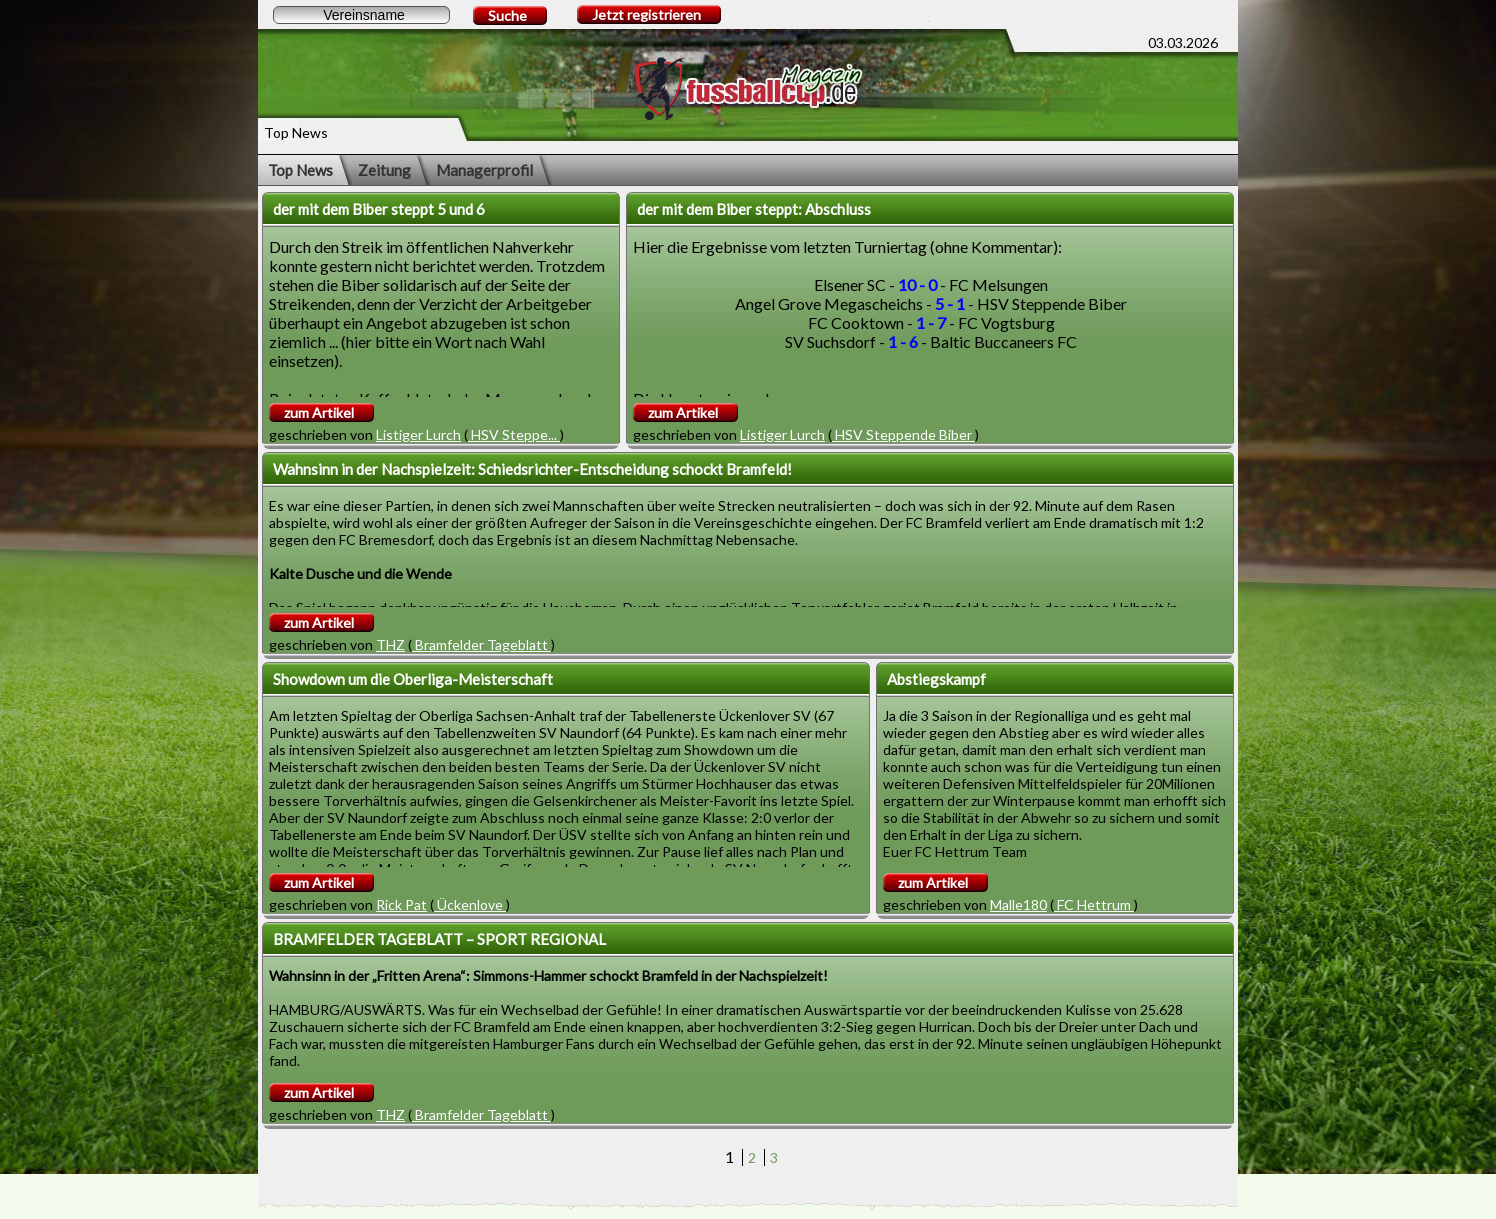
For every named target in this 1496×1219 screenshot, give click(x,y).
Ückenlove (470, 904)
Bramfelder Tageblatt (481, 644)
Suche (507, 15)
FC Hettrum (1094, 904)
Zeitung (384, 170)
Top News (300, 170)
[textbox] (361, 15)
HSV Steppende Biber (903, 434)
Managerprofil (484, 170)
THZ (390, 644)
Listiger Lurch (418, 434)
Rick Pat (401, 904)
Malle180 (1018, 904)
